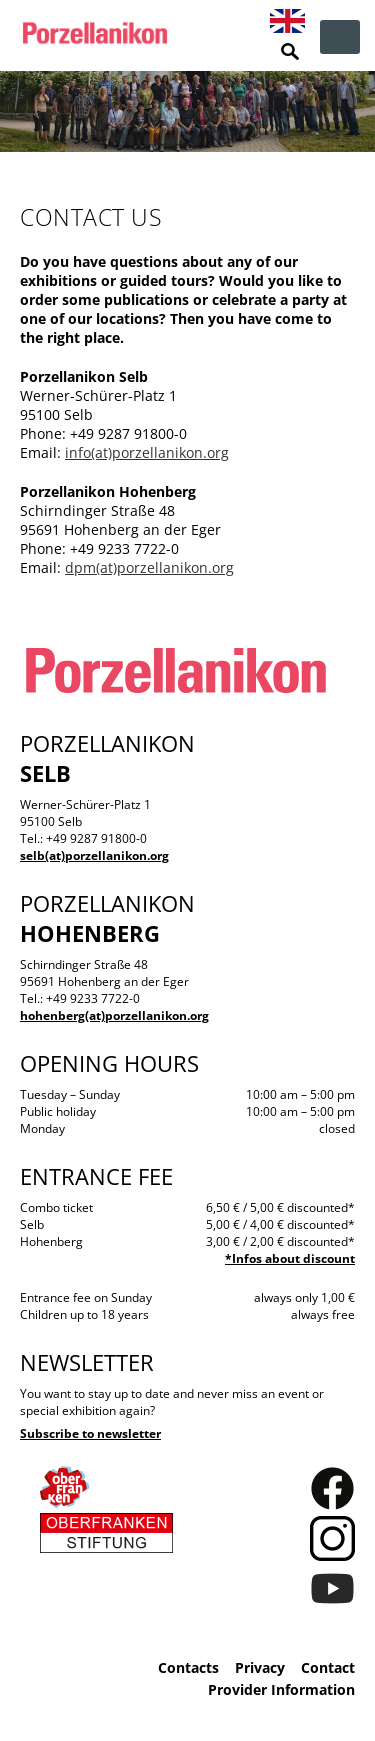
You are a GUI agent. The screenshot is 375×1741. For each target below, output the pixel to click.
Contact (328, 1667)
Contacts (188, 1667)
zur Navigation (340, 37)
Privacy (260, 1667)
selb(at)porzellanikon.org (94, 855)
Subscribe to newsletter (90, 1433)
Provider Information (281, 1689)
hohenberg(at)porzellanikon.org (114, 1015)
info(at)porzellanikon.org (147, 452)
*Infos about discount (290, 1258)
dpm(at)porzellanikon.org (149, 567)
